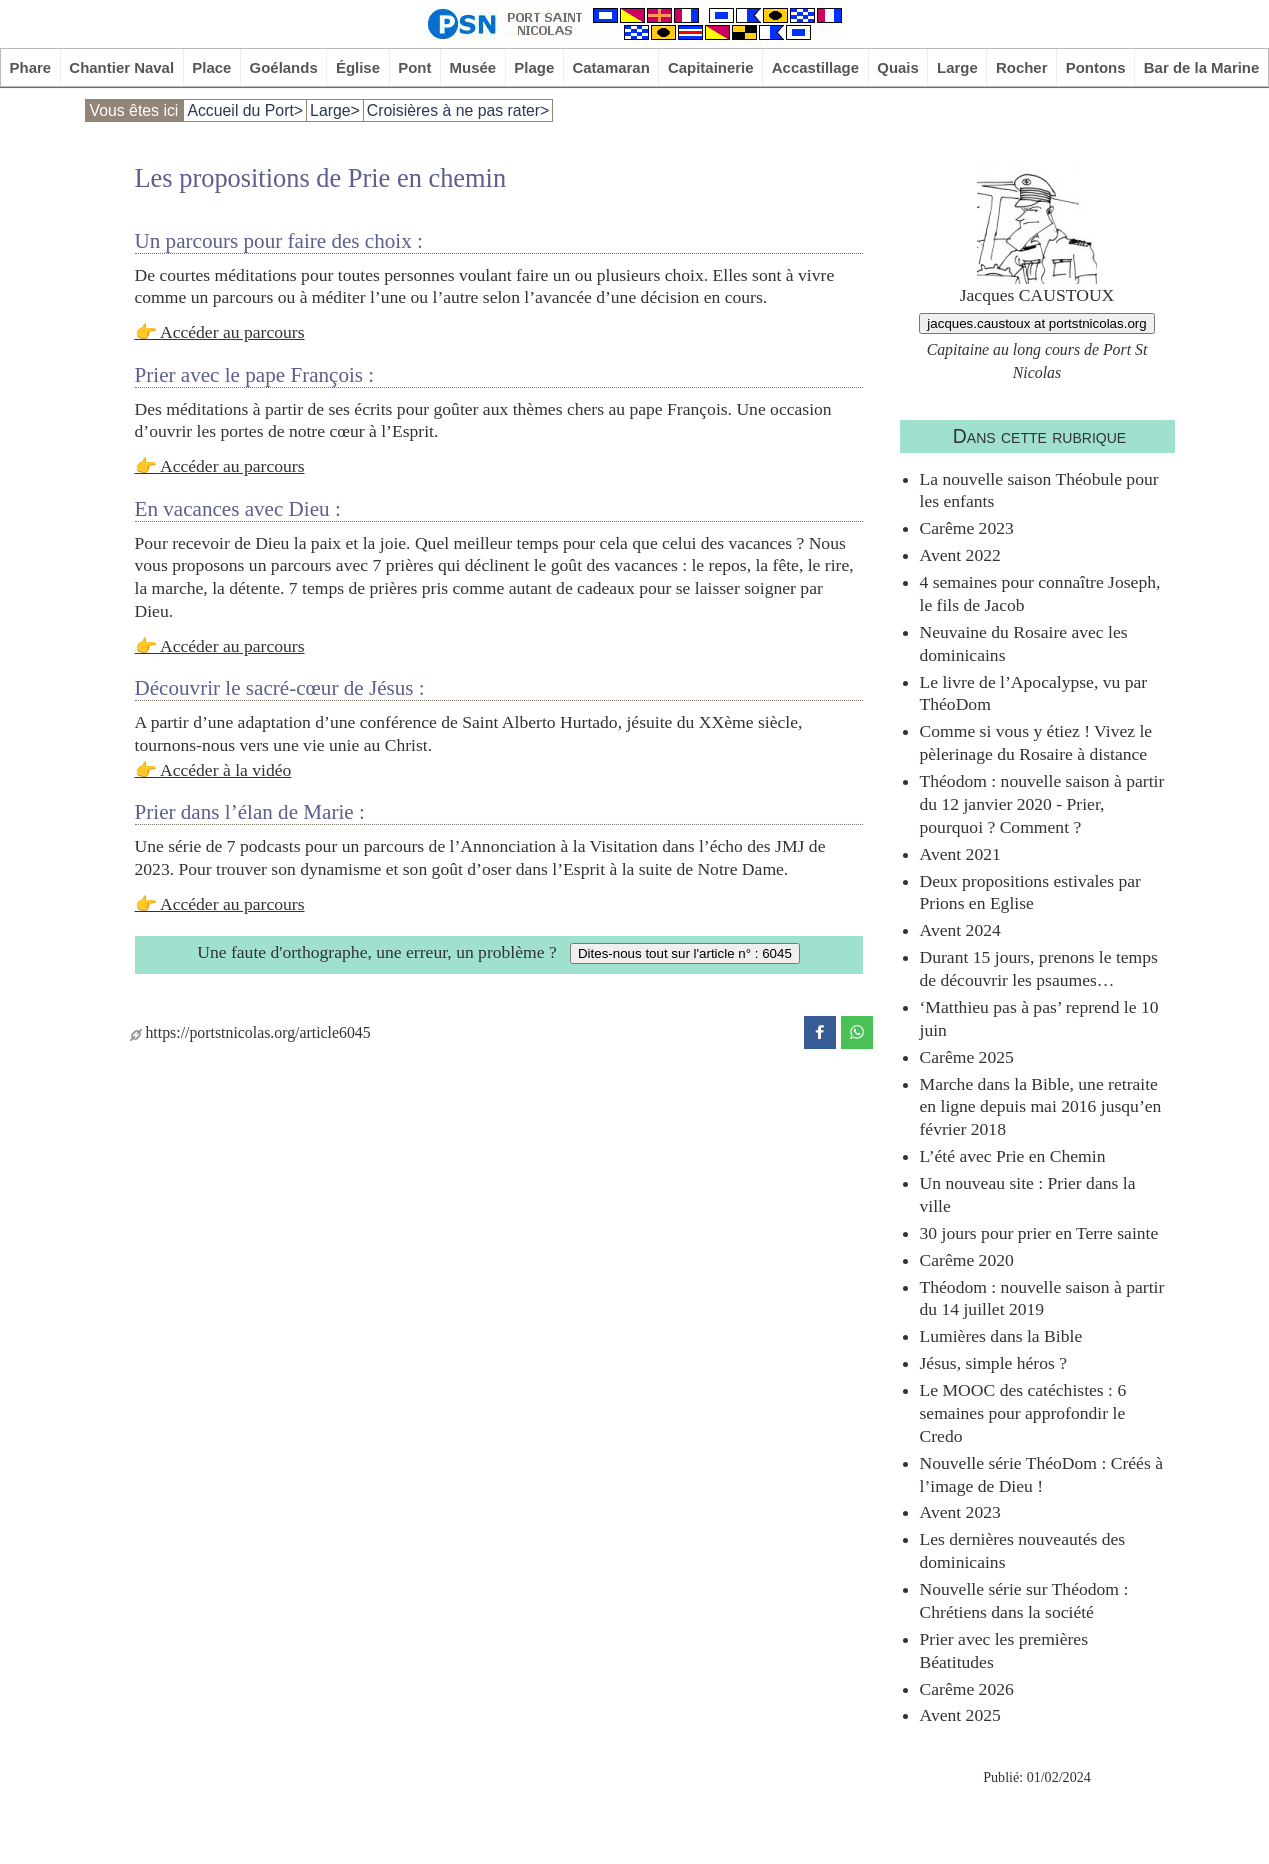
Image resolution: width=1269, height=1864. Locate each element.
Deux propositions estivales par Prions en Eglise (1030, 892)
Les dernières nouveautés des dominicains (1023, 1550)
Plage (534, 67)
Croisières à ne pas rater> (458, 110)
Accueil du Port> (245, 110)
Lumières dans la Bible (1001, 1336)
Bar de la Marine (1202, 67)
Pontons (1096, 67)
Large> (335, 110)
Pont (414, 67)
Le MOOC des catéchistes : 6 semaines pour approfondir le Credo (1023, 1413)
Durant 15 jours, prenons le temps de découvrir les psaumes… (1039, 968)
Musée (473, 67)
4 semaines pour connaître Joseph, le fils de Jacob (1040, 593)
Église (358, 67)
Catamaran (610, 67)
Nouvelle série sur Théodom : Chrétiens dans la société (1024, 1600)
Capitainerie (711, 67)
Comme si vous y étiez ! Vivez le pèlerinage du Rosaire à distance (1036, 742)
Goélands (284, 67)
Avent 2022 (960, 555)
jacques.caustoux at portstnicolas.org (1036, 323)
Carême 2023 (967, 528)
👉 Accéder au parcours (220, 332)
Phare (31, 67)
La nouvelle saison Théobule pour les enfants (1039, 490)
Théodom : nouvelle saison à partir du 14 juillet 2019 (1042, 1298)
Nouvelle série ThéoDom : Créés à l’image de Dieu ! (1041, 1474)
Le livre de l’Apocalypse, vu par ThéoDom (1034, 693)
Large (957, 67)
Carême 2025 (967, 1057)
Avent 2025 (960, 1715)
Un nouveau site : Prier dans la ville (1028, 1194)
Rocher (1022, 67)
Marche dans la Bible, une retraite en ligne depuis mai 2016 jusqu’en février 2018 (1041, 1107)
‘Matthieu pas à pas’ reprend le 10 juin (1039, 1018)
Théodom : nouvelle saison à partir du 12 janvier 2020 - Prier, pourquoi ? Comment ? (1042, 804)
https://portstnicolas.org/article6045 (250, 1032)
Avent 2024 (960, 930)
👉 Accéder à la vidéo (213, 770)
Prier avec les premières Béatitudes (1004, 1650)
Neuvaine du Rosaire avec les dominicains (1024, 643)
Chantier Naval (121, 67)
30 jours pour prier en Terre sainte (1039, 1233)
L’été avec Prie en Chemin (1013, 1156)
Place (211, 67)
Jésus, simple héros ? (994, 1363)
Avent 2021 (960, 854)
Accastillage (815, 67)
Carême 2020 (967, 1260)
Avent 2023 (960, 1512)
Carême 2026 (967, 1689)
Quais (898, 67)
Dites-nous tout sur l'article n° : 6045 (685, 953)
